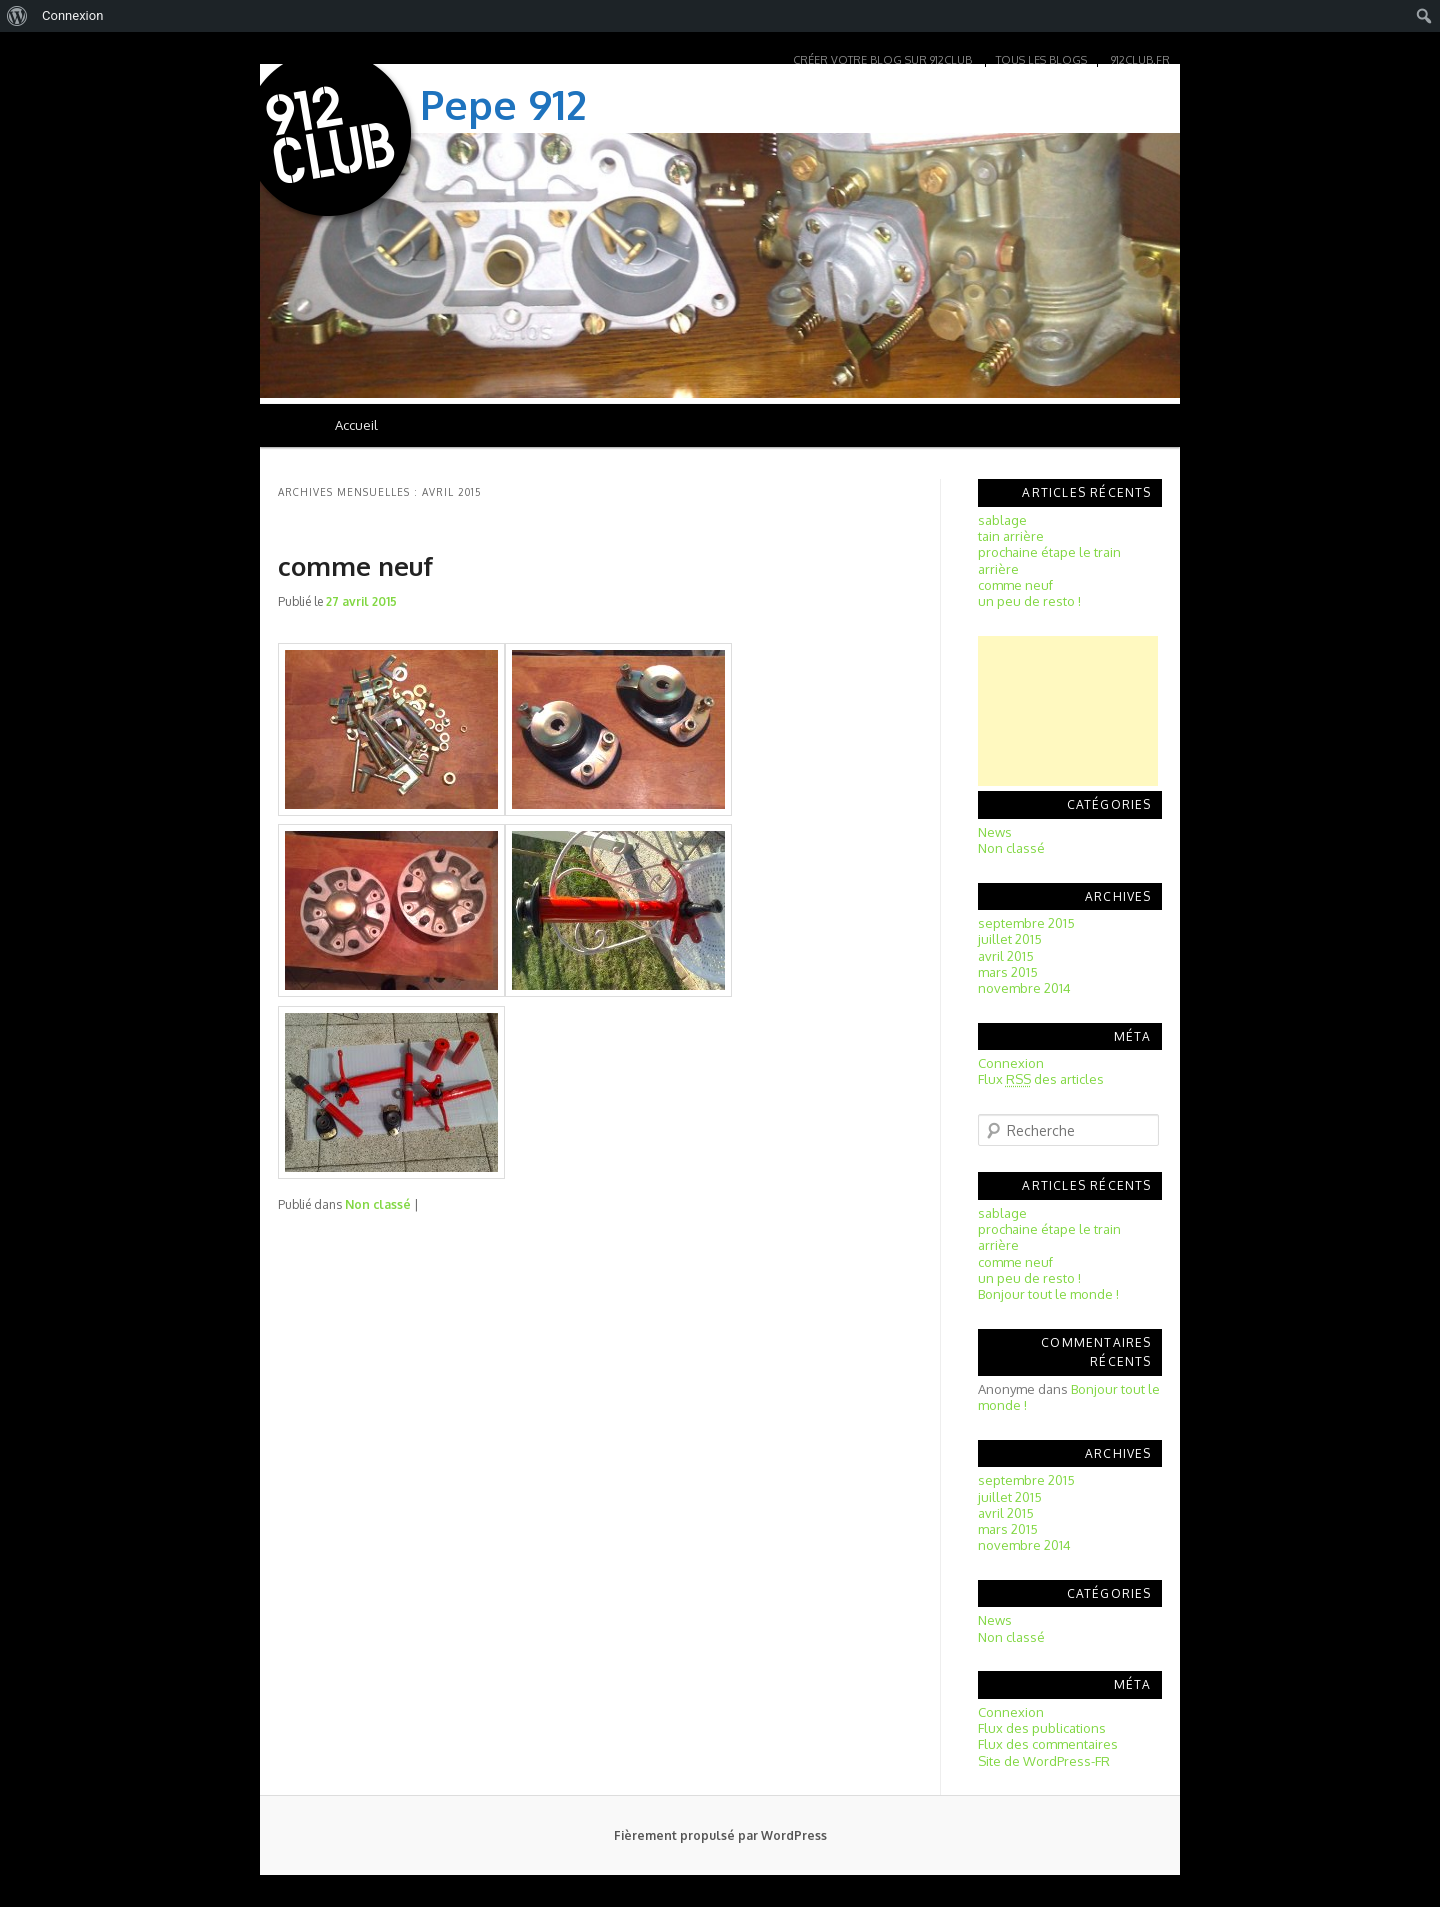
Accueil (356, 425)
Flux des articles (1041, 1079)
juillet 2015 (1010, 939)
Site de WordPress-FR (1044, 1761)
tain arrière (1011, 536)
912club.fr (1140, 60)
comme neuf (355, 565)
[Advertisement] (1068, 711)
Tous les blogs (1041, 60)
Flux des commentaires (1048, 1744)
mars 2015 (1008, 972)
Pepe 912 (503, 104)
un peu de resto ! (1029, 601)
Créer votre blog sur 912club (882, 60)
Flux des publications (1042, 1728)
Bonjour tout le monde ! (1048, 1294)
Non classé (378, 1204)
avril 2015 (1006, 956)
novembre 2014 (1024, 988)
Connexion (1011, 1063)
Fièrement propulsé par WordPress (720, 1835)
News (995, 832)
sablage (1002, 520)
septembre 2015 (1026, 923)
